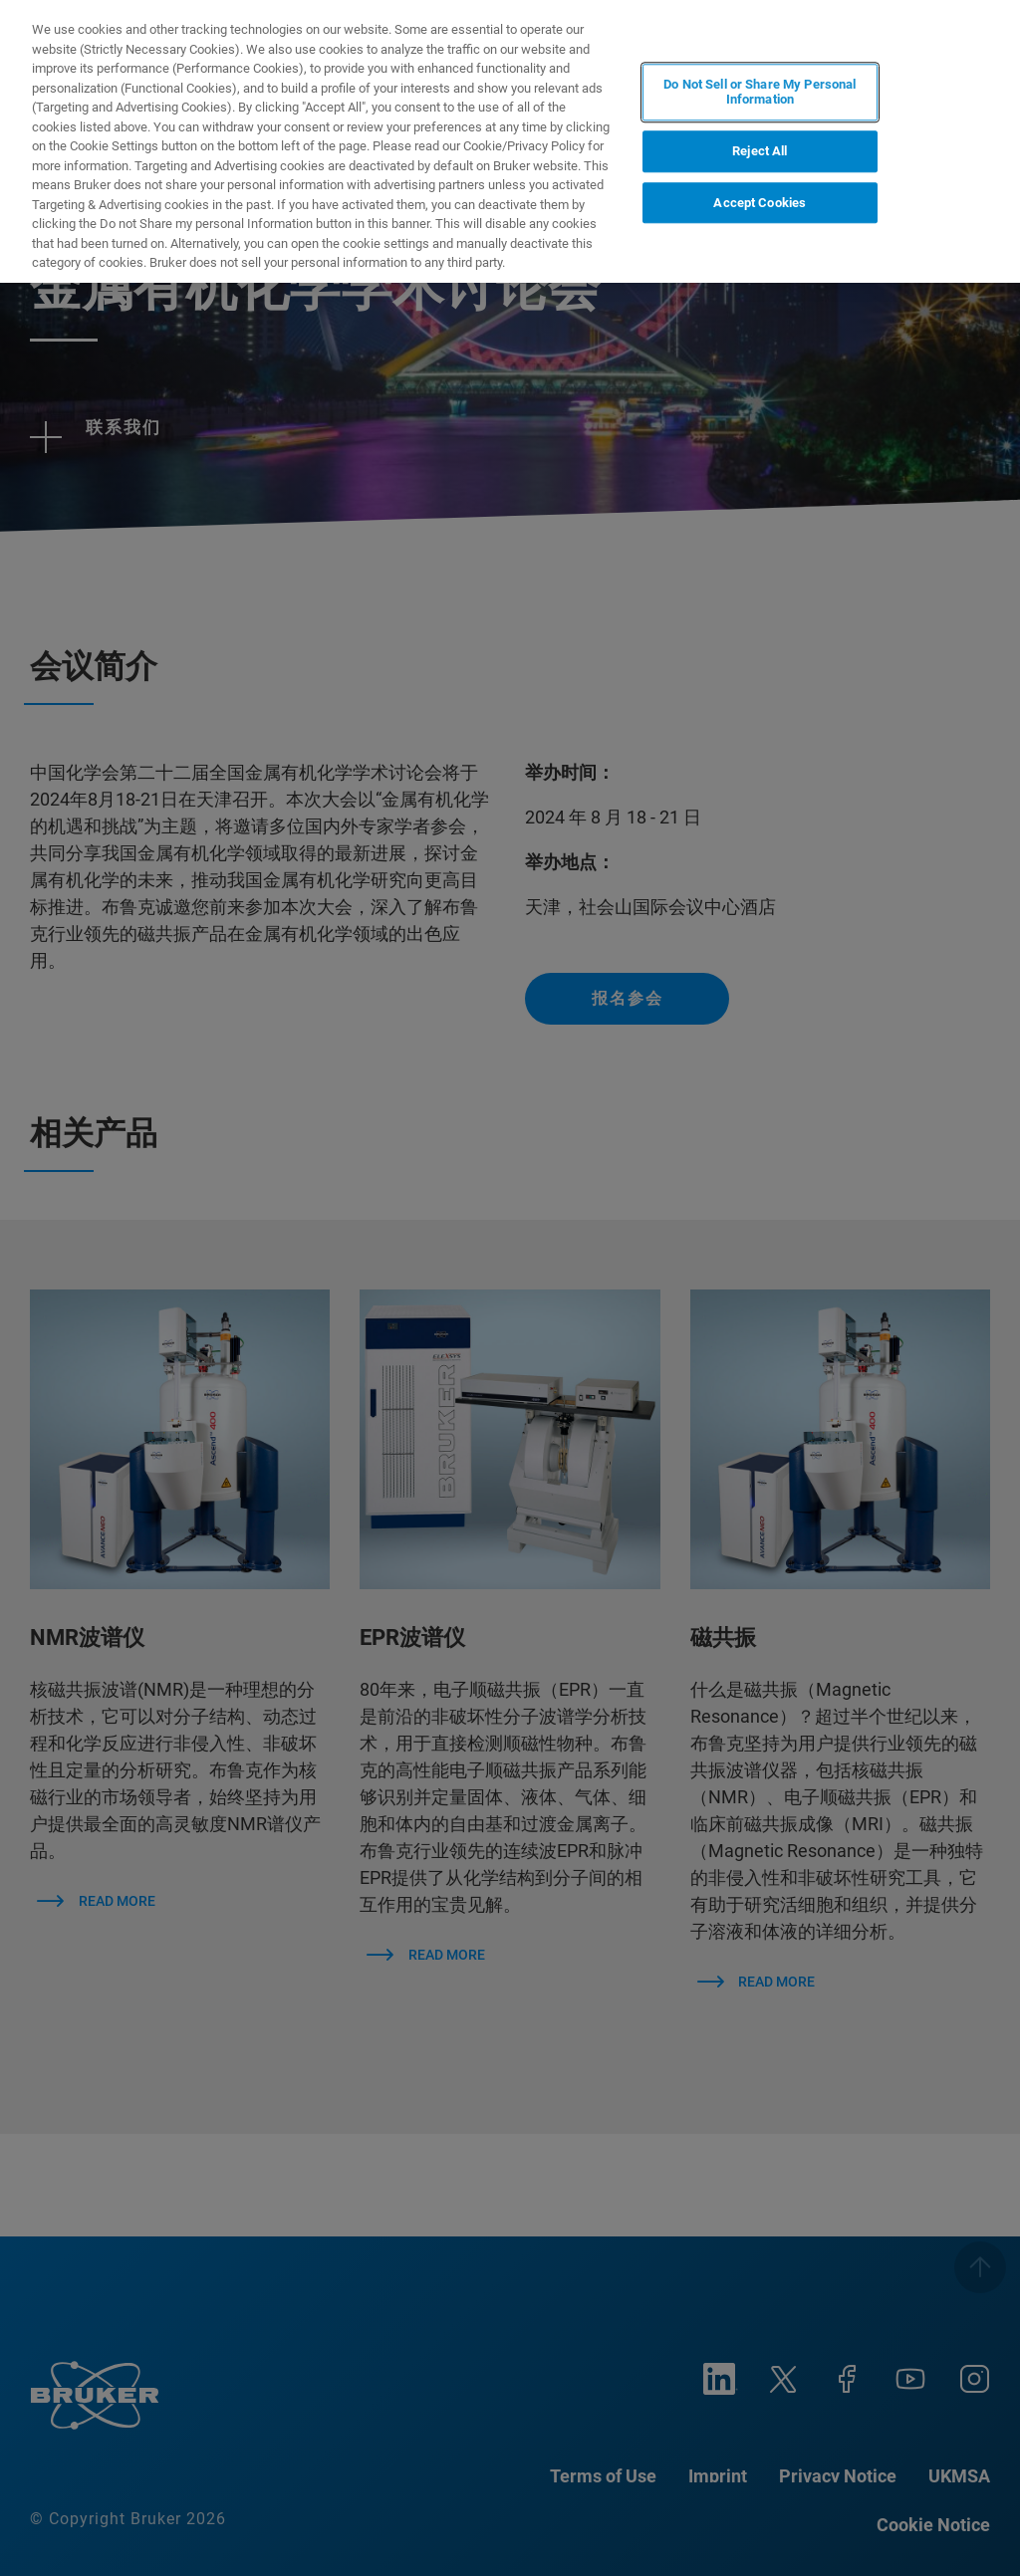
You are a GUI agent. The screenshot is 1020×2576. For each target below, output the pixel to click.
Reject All (759, 150)
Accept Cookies (759, 202)
